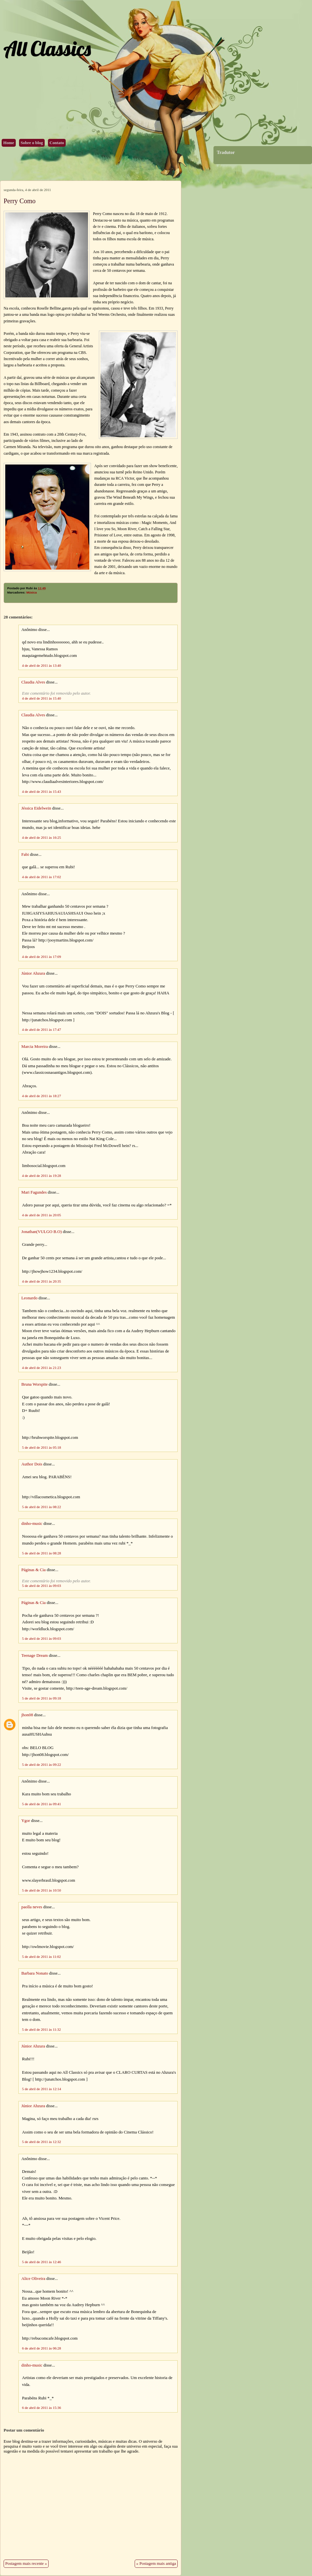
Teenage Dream (34, 1655)
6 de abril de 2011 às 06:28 (41, 2348)
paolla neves (31, 1907)
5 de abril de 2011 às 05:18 (41, 1447)
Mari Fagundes (34, 1192)
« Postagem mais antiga (156, 2563)
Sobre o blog (32, 143)
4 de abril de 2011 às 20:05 (41, 1215)
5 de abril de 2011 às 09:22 (41, 1764)
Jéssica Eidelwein (36, 808)
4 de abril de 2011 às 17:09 (41, 957)
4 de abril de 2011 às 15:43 (41, 791)
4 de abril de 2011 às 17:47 (41, 1029)
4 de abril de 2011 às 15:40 (41, 698)
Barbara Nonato (34, 1973)
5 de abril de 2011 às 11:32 (41, 2029)
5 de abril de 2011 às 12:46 (41, 2262)
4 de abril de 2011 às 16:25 (41, 837)
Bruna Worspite (34, 1384)
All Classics (47, 48)
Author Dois (31, 1464)
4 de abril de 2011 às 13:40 (41, 665)
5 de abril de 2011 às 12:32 (41, 2142)
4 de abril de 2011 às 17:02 (41, 877)
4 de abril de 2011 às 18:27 (41, 1096)
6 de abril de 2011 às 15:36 (41, 2408)
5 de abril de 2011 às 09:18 (41, 1698)
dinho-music (31, 1523)
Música (31, 592)
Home (8, 143)
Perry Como (19, 201)
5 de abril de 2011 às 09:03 (41, 1586)
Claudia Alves (33, 682)
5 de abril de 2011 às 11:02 (41, 1957)
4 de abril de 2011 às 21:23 (41, 1368)
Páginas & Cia (33, 1570)
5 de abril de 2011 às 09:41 (41, 1804)
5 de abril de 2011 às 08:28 (41, 1553)
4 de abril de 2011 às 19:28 (41, 1176)
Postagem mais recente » (26, 2563)
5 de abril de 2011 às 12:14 (41, 2089)
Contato (57, 143)
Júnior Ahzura (33, 973)
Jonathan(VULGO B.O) (41, 1231)
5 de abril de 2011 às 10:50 (41, 1890)
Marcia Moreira (34, 1046)
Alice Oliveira (33, 2278)
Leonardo (29, 1298)
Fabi (25, 854)
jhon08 (27, 1715)
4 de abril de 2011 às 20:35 (41, 1281)
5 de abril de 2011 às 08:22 (41, 1507)
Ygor (25, 1820)
